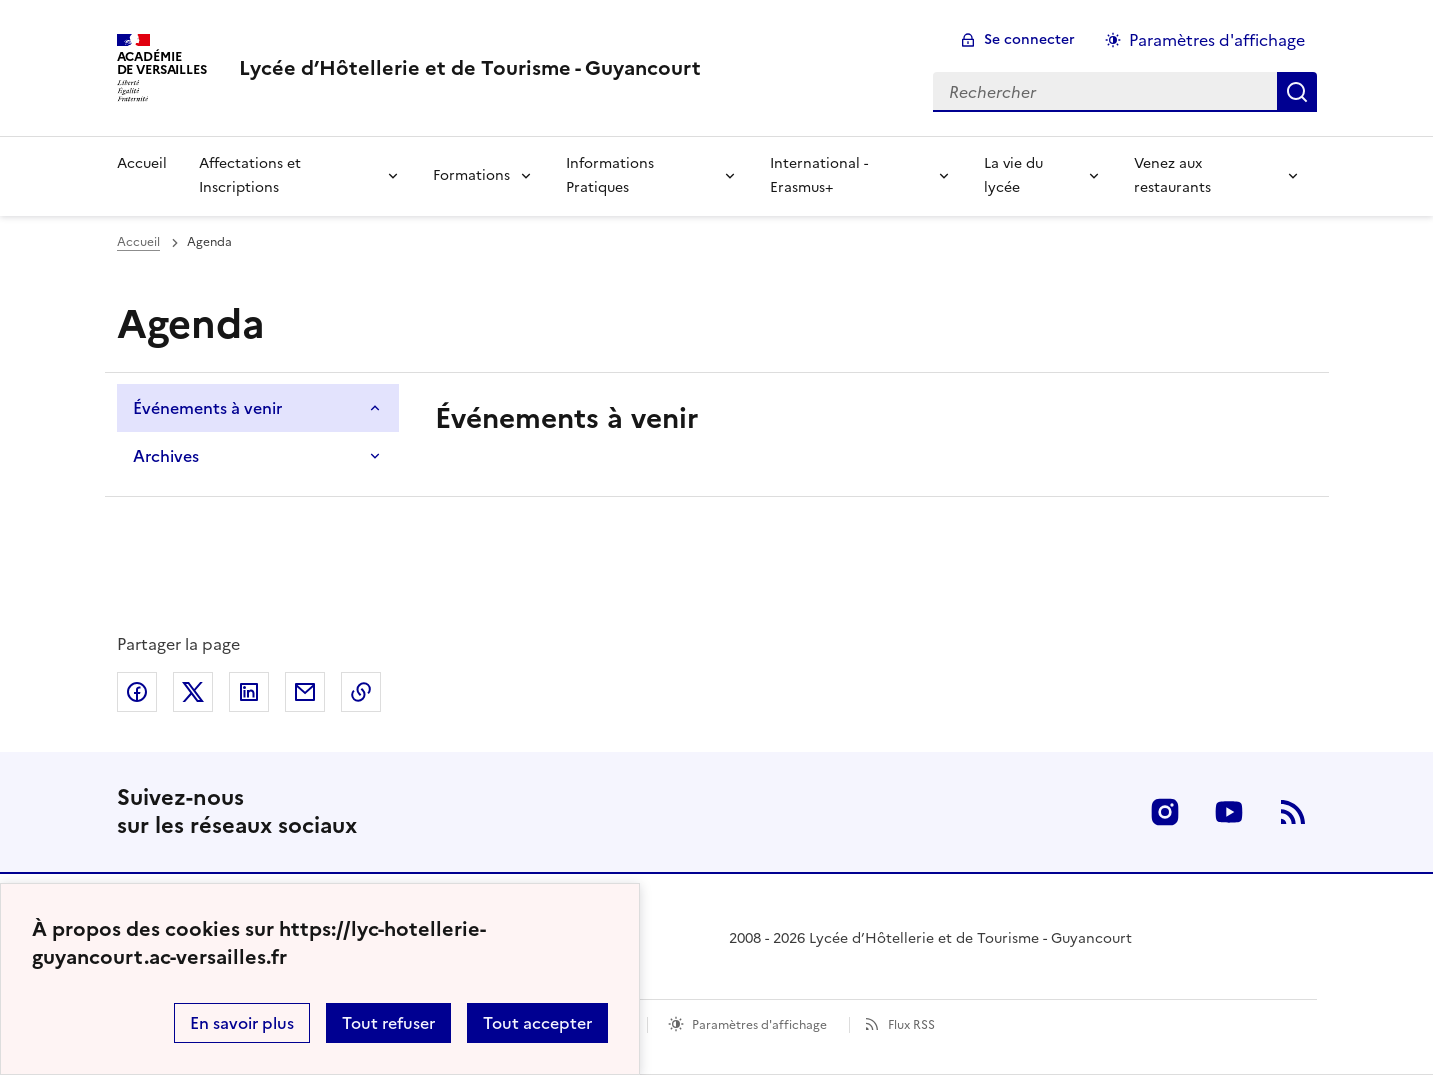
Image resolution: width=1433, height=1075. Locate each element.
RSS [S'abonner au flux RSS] (1293, 812)
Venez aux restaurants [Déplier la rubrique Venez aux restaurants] (1172, 175)
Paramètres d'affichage (759, 1025)
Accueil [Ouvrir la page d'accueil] (138, 242)
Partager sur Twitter (193, 692)
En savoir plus (242, 1023)
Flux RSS (911, 1025)
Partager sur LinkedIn (249, 692)
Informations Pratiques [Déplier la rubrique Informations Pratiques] (610, 175)
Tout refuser (388, 1023)
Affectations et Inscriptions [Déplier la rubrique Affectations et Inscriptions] (250, 175)
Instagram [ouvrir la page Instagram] (1165, 812)
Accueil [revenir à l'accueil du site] (142, 163)
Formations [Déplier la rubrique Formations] (471, 175)
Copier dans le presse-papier (361, 692)
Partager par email (305, 692)
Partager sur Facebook (137, 692)
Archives (166, 456)
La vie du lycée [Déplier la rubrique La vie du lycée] (1013, 175)
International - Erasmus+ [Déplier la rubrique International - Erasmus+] (819, 175)
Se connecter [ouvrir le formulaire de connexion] (1029, 39)
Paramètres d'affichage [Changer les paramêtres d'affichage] (1217, 40)
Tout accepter (537, 1023)
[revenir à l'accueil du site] (470, 68)
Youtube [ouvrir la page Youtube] (1229, 812)
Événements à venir (207, 408)
